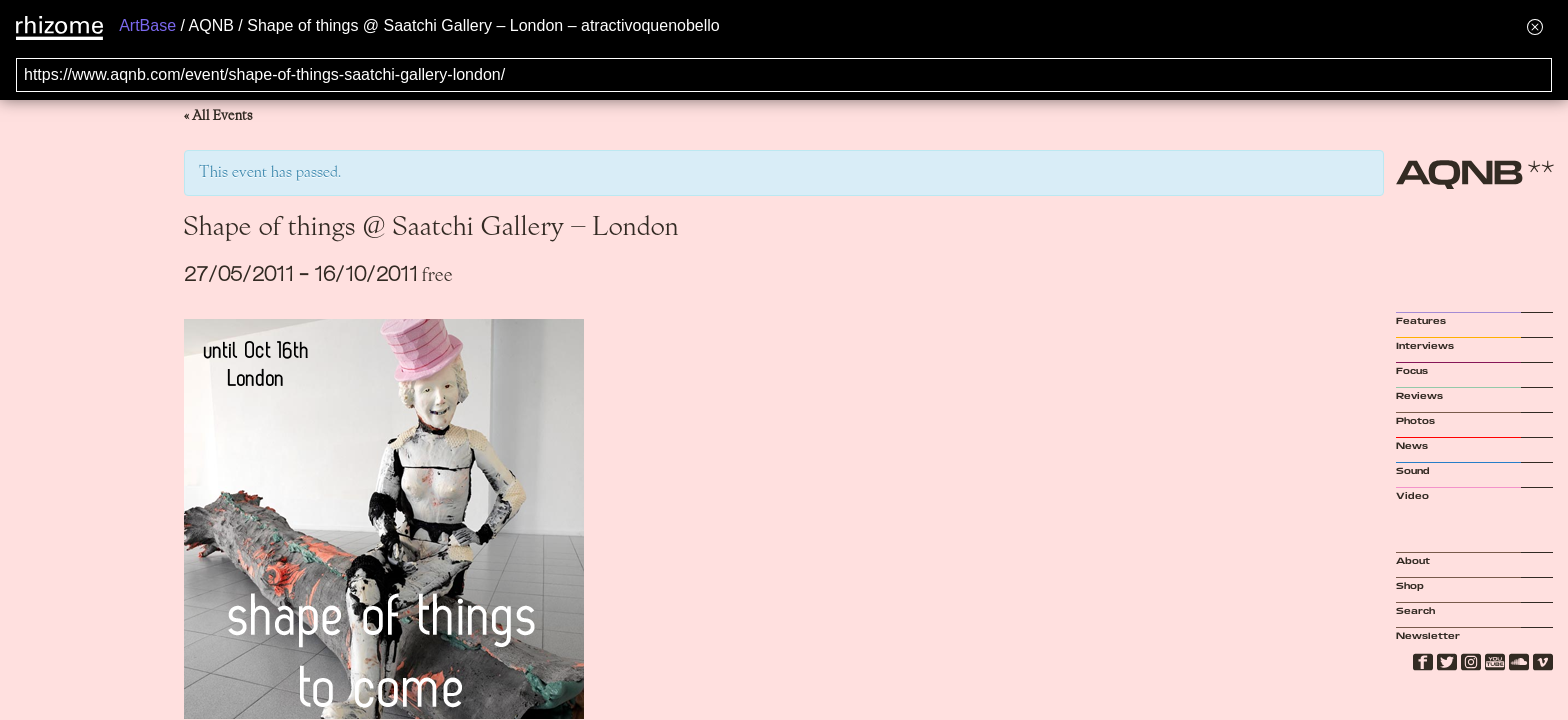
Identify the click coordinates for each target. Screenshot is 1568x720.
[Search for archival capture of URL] (784, 75)
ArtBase (147, 25)
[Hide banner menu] (1535, 26)
